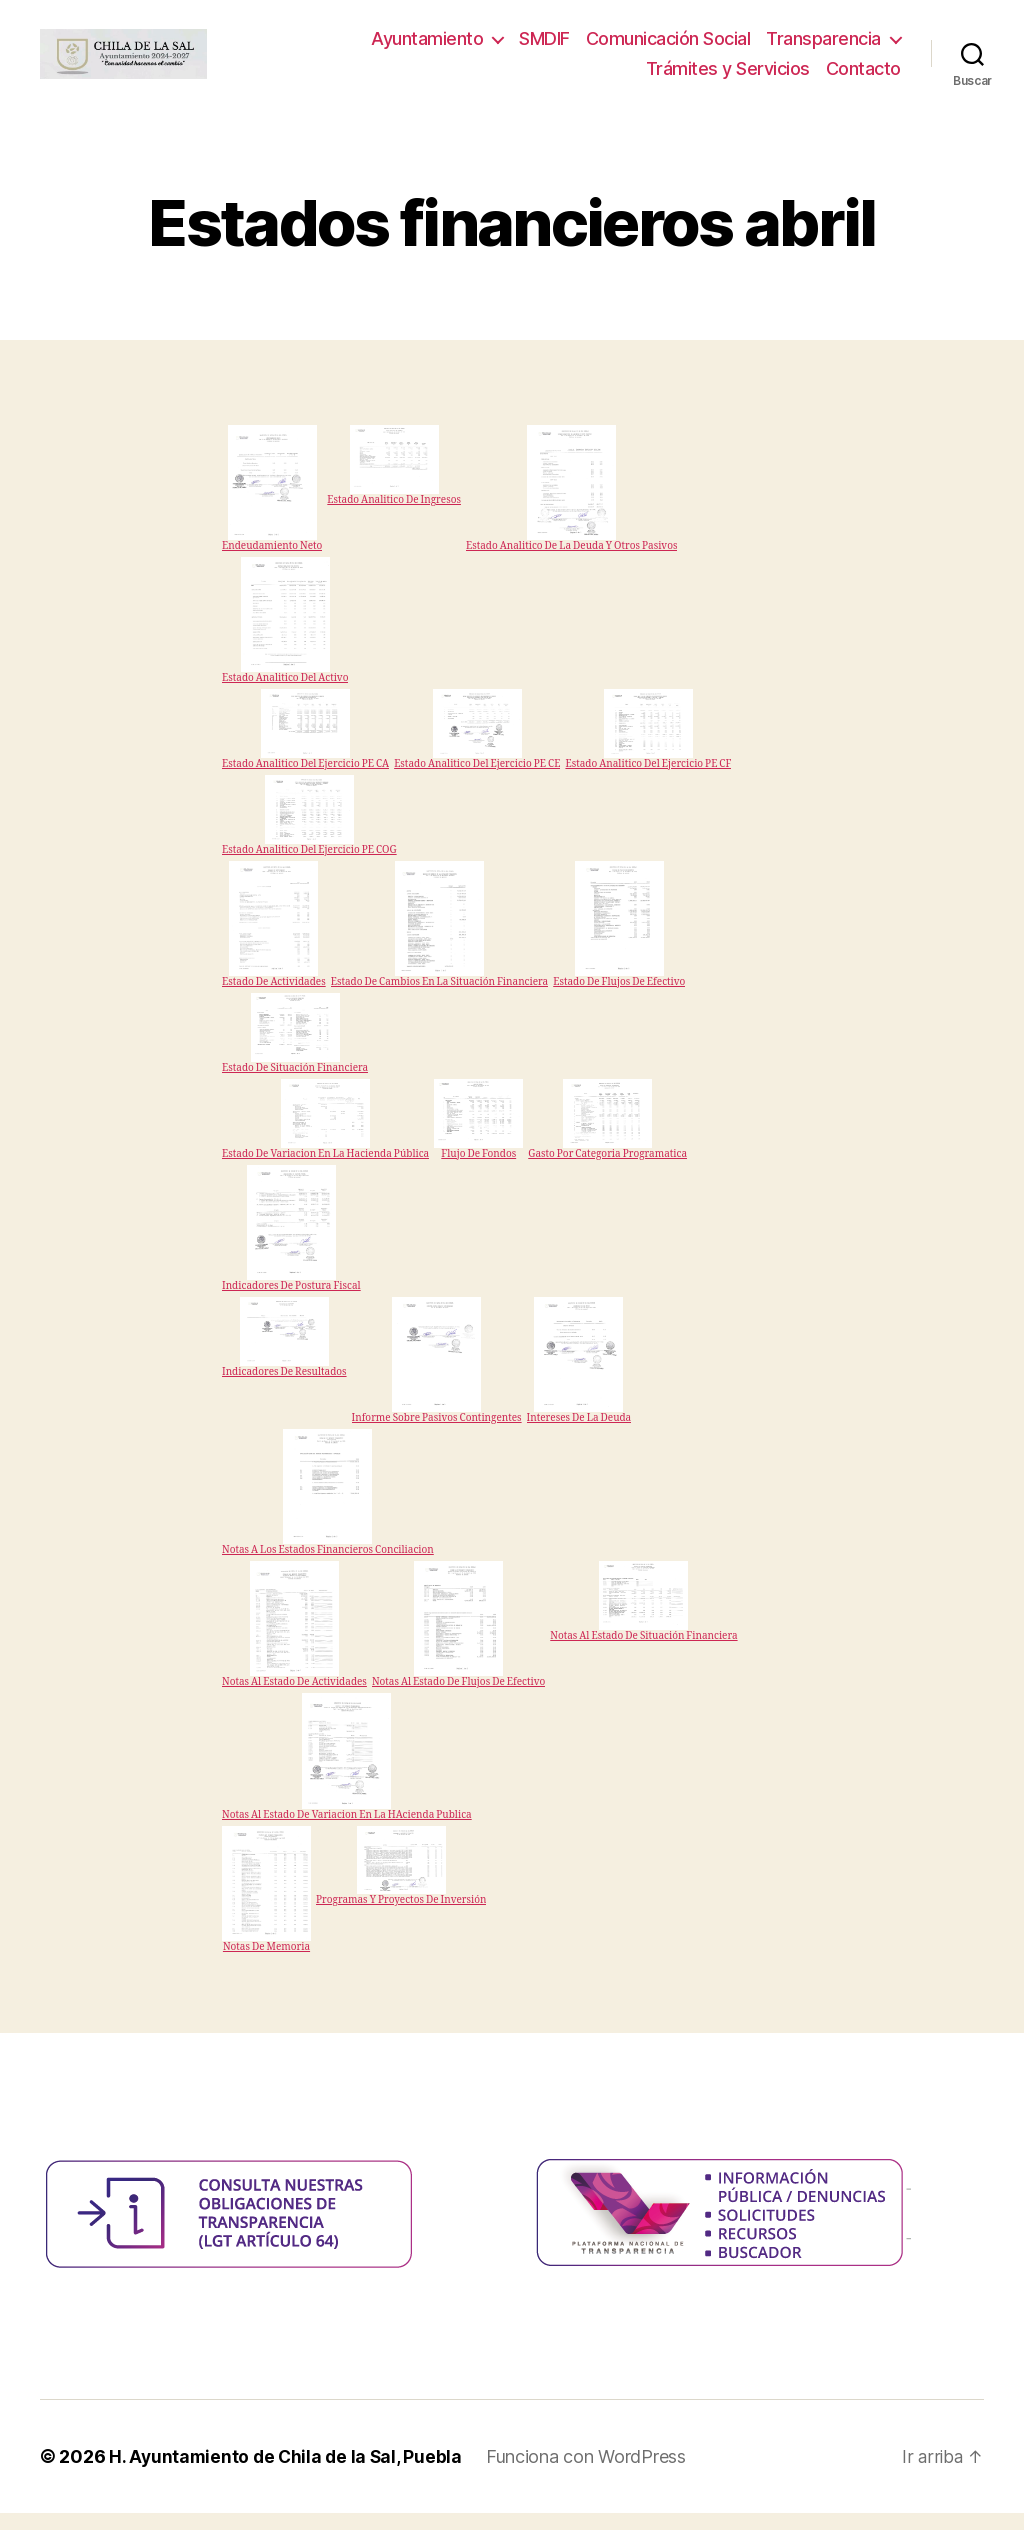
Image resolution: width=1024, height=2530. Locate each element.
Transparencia (823, 47)
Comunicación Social (668, 47)
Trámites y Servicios (728, 76)
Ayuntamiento (427, 47)
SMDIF (544, 47)
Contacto (863, 76)
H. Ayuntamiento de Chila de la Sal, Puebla (288, 2473)
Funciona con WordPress (592, 2473)
